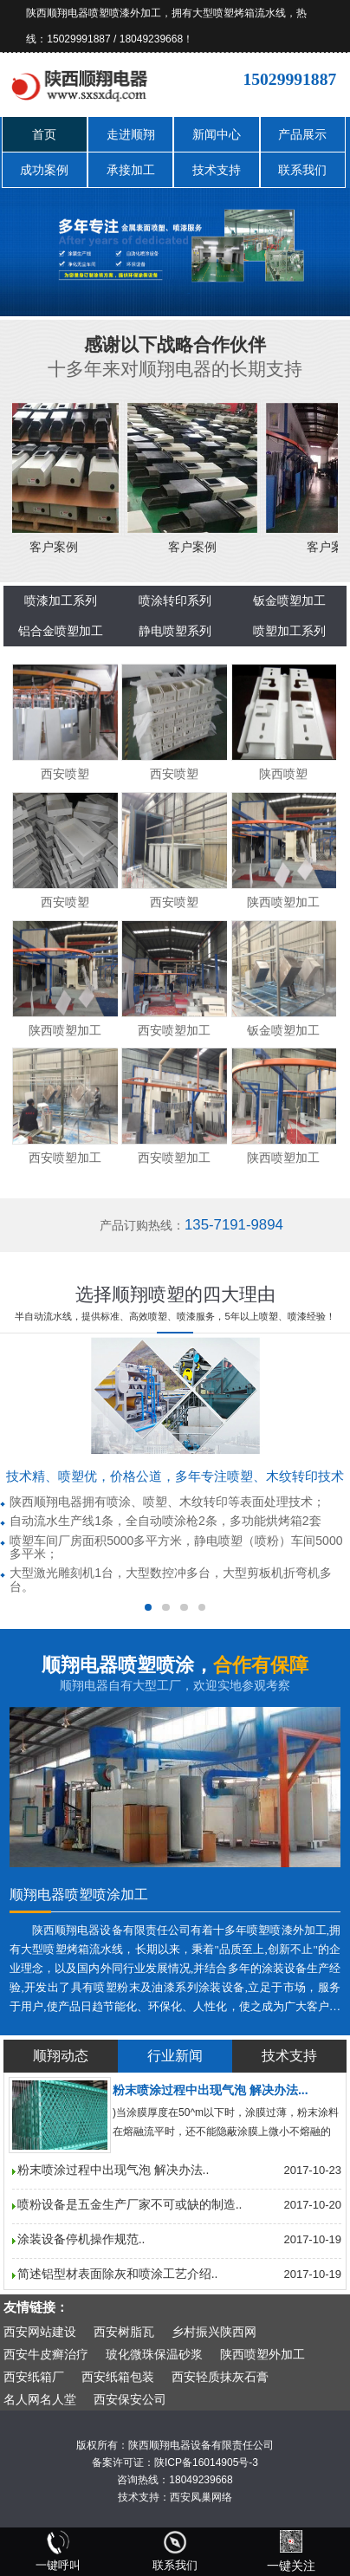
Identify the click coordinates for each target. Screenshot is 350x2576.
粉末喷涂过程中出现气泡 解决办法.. (113, 2170)
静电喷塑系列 (175, 631)
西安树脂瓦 (124, 2332)
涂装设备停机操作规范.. (81, 2239)
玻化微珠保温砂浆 (154, 2354)
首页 (44, 134)
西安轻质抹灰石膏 (220, 2377)
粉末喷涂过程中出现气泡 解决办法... (210, 2090)
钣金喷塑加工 (289, 600)
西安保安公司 (130, 2399)
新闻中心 (216, 134)
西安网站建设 (39, 2332)
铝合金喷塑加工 (60, 631)
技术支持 (216, 170)
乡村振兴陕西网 (214, 2332)
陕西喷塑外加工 (262, 2354)
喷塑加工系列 (289, 631)
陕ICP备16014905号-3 (206, 2462)
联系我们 (302, 170)
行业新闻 (175, 2055)
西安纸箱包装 (117, 2377)
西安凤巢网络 (201, 2497)
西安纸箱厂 (33, 2377)
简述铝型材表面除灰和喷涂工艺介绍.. (117, 2274)
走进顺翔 (131, 134)
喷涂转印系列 (175, 600)
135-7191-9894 (234, 1225)
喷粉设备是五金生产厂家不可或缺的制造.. (130, 2204)
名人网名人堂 (39, 2399)
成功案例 (44, 170)
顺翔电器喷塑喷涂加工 (79, 1894)
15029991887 (289, 79)
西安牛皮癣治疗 (45, 2354)
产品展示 (302, 134)
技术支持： (144, 2497)
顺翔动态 (60, 2055)
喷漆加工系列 (60, 600)
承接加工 (131, 170)
